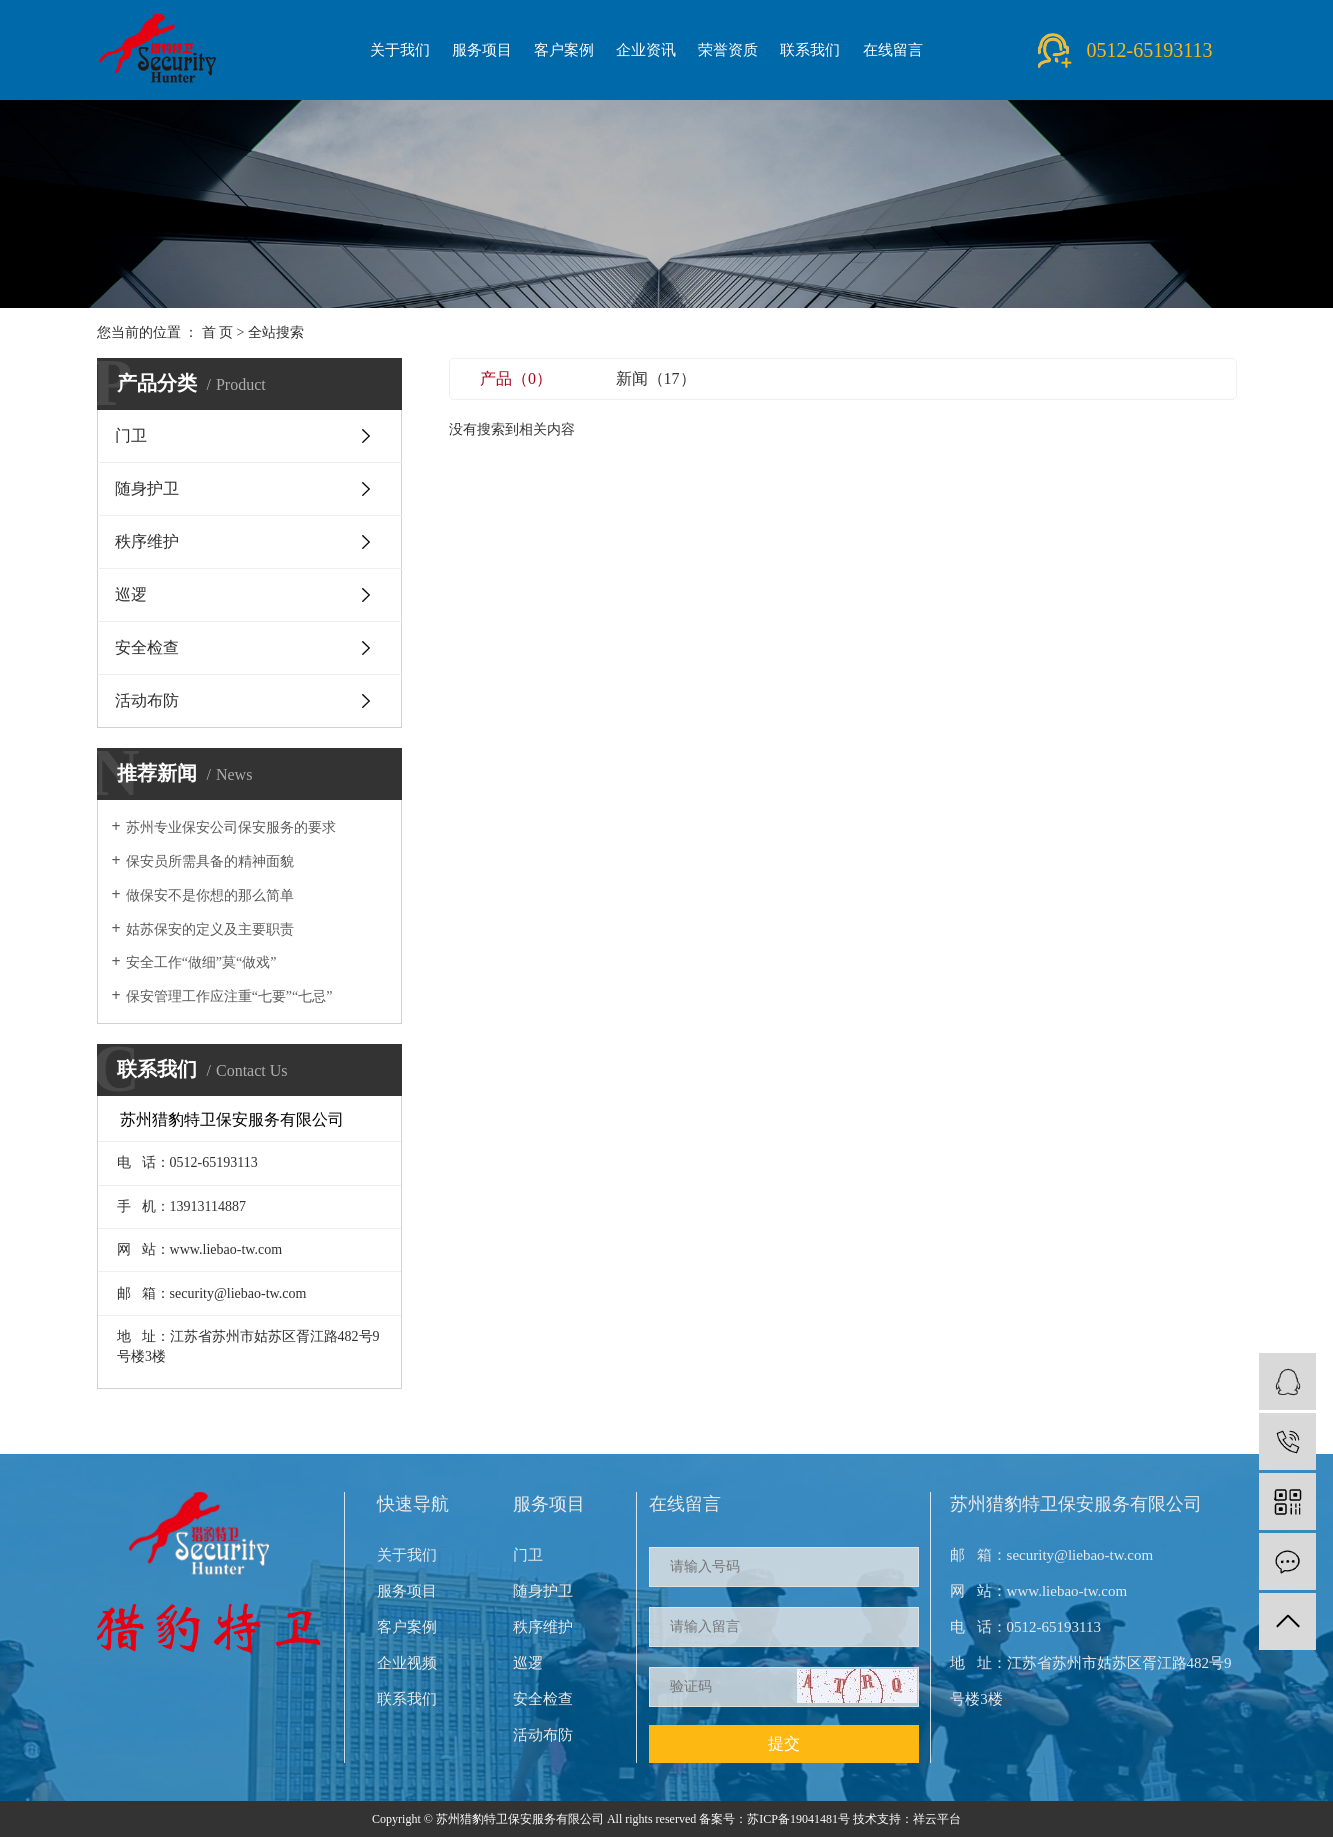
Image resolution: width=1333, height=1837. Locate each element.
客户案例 (564, 50)
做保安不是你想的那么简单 (210, 895)
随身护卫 (147, 488)
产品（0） (516, 378)
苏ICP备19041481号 (798, 1819)
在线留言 (893, 50)
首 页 (218, 332)
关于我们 (400, 50)
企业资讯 (646, 50)
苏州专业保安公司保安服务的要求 (231, 827)
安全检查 (147, 647)
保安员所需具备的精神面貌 (210, 861)
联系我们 (810, 50)
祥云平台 (937, 1819)
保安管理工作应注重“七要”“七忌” (229, 996)
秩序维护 (147, 541)
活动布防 (147, 700)
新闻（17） (656, 378)
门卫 (131, 435)
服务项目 (482, 50)
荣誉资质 (728, 50)
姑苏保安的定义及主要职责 (210, 929)
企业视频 (407, 1663)
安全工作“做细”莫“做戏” (201, 962)
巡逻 (131, 594)
